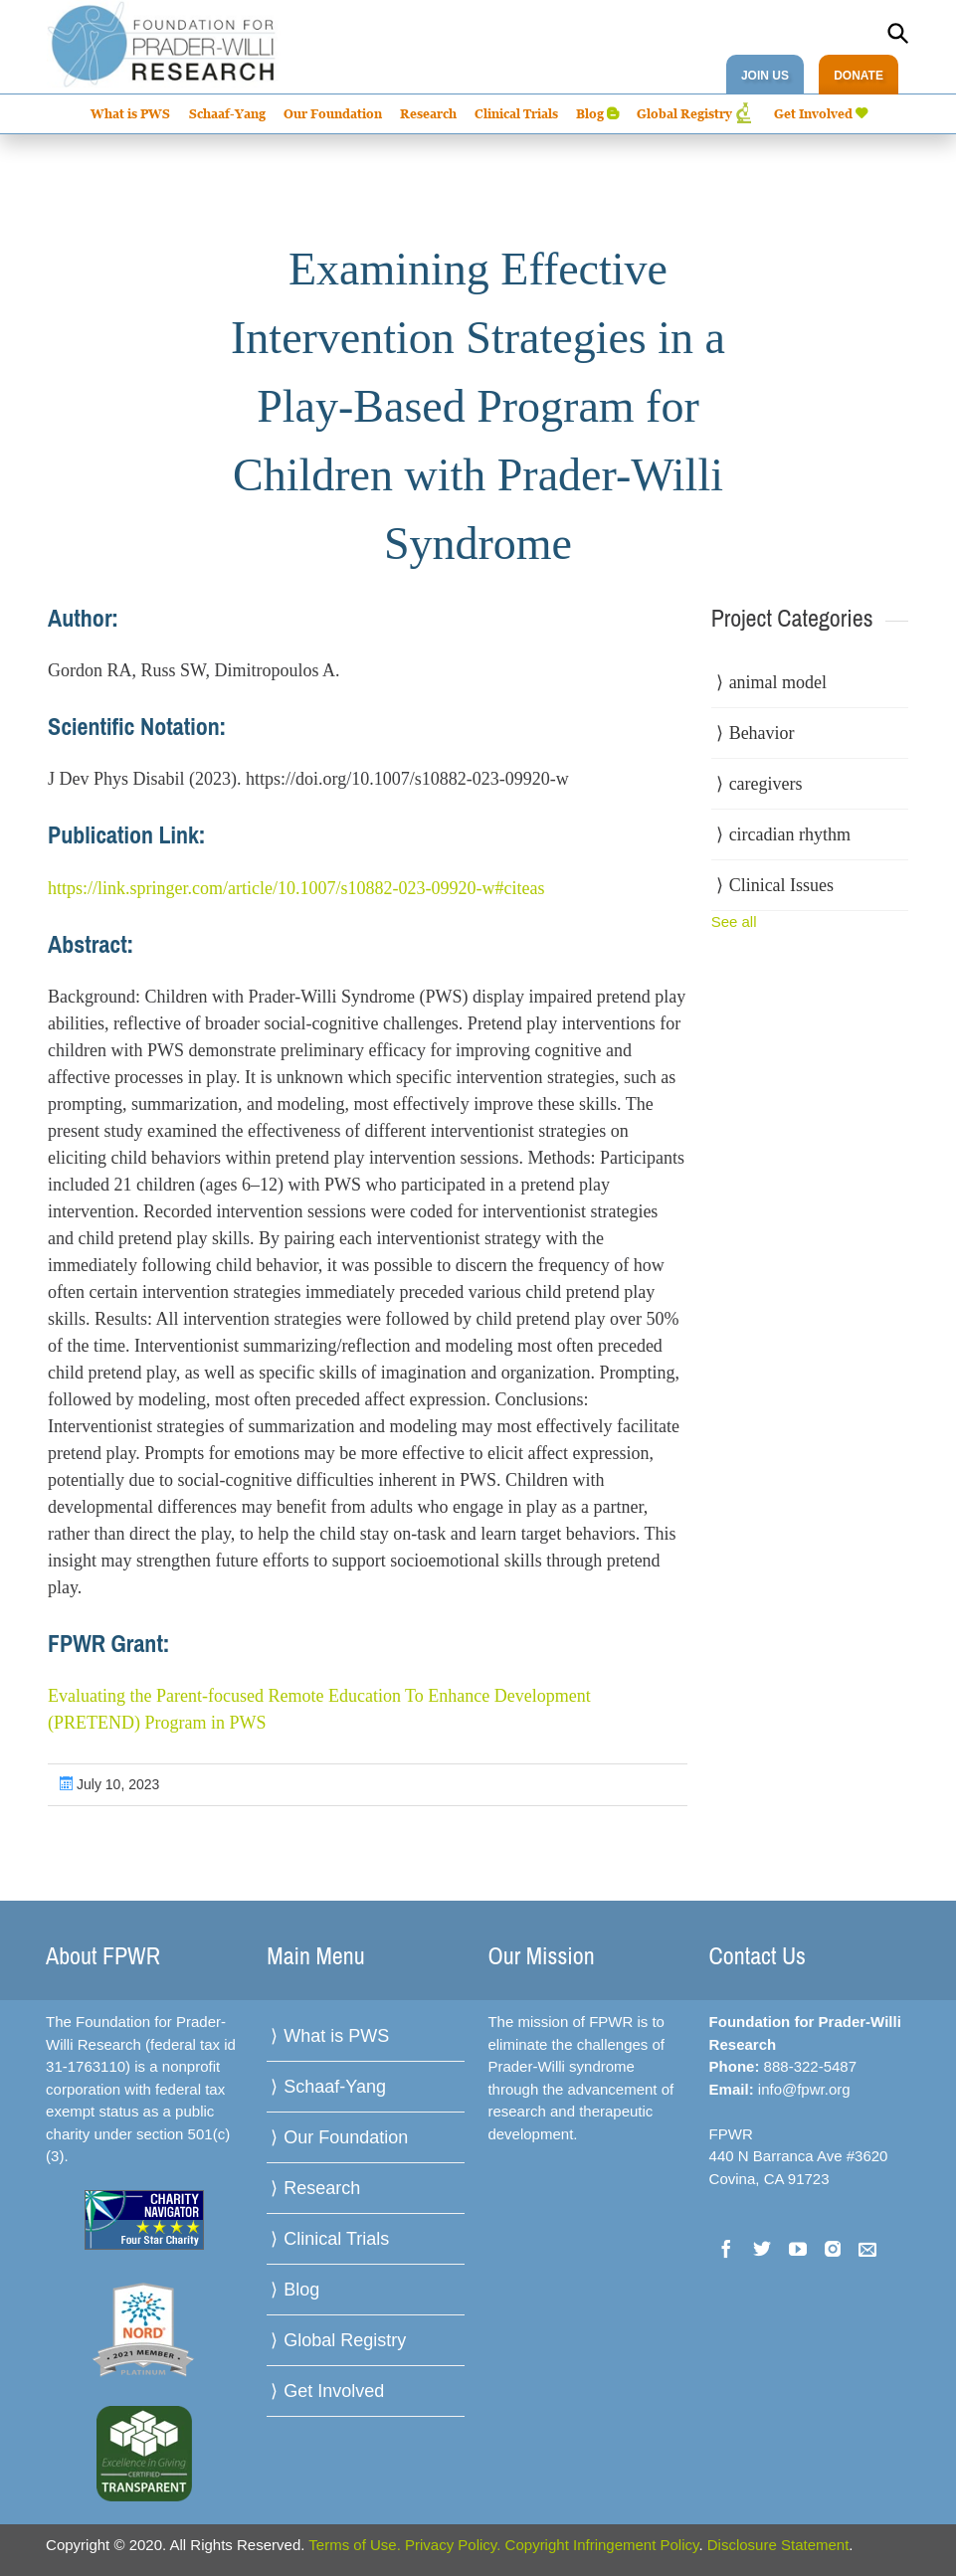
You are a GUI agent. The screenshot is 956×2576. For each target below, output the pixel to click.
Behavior (762, 733)
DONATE (858, 76)
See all (734, 921)
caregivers (766, 784)
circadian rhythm (790, 834)
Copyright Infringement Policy (602, 2544)
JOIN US (765, 76)
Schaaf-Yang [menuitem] (227, 113)
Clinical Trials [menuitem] (516, 113)
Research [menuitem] (428, 113)
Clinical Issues (782, 885)
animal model (778, 682)
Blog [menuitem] (590, 113)
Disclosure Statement (778, 2544)
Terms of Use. (354, 2544)
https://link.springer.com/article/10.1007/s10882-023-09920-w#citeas (296, 888)
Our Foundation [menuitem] (333, 113)
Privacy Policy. (452, 2544)
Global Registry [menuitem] (684, 113)
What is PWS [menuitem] (130, 113)
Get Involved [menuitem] (813, 113)
